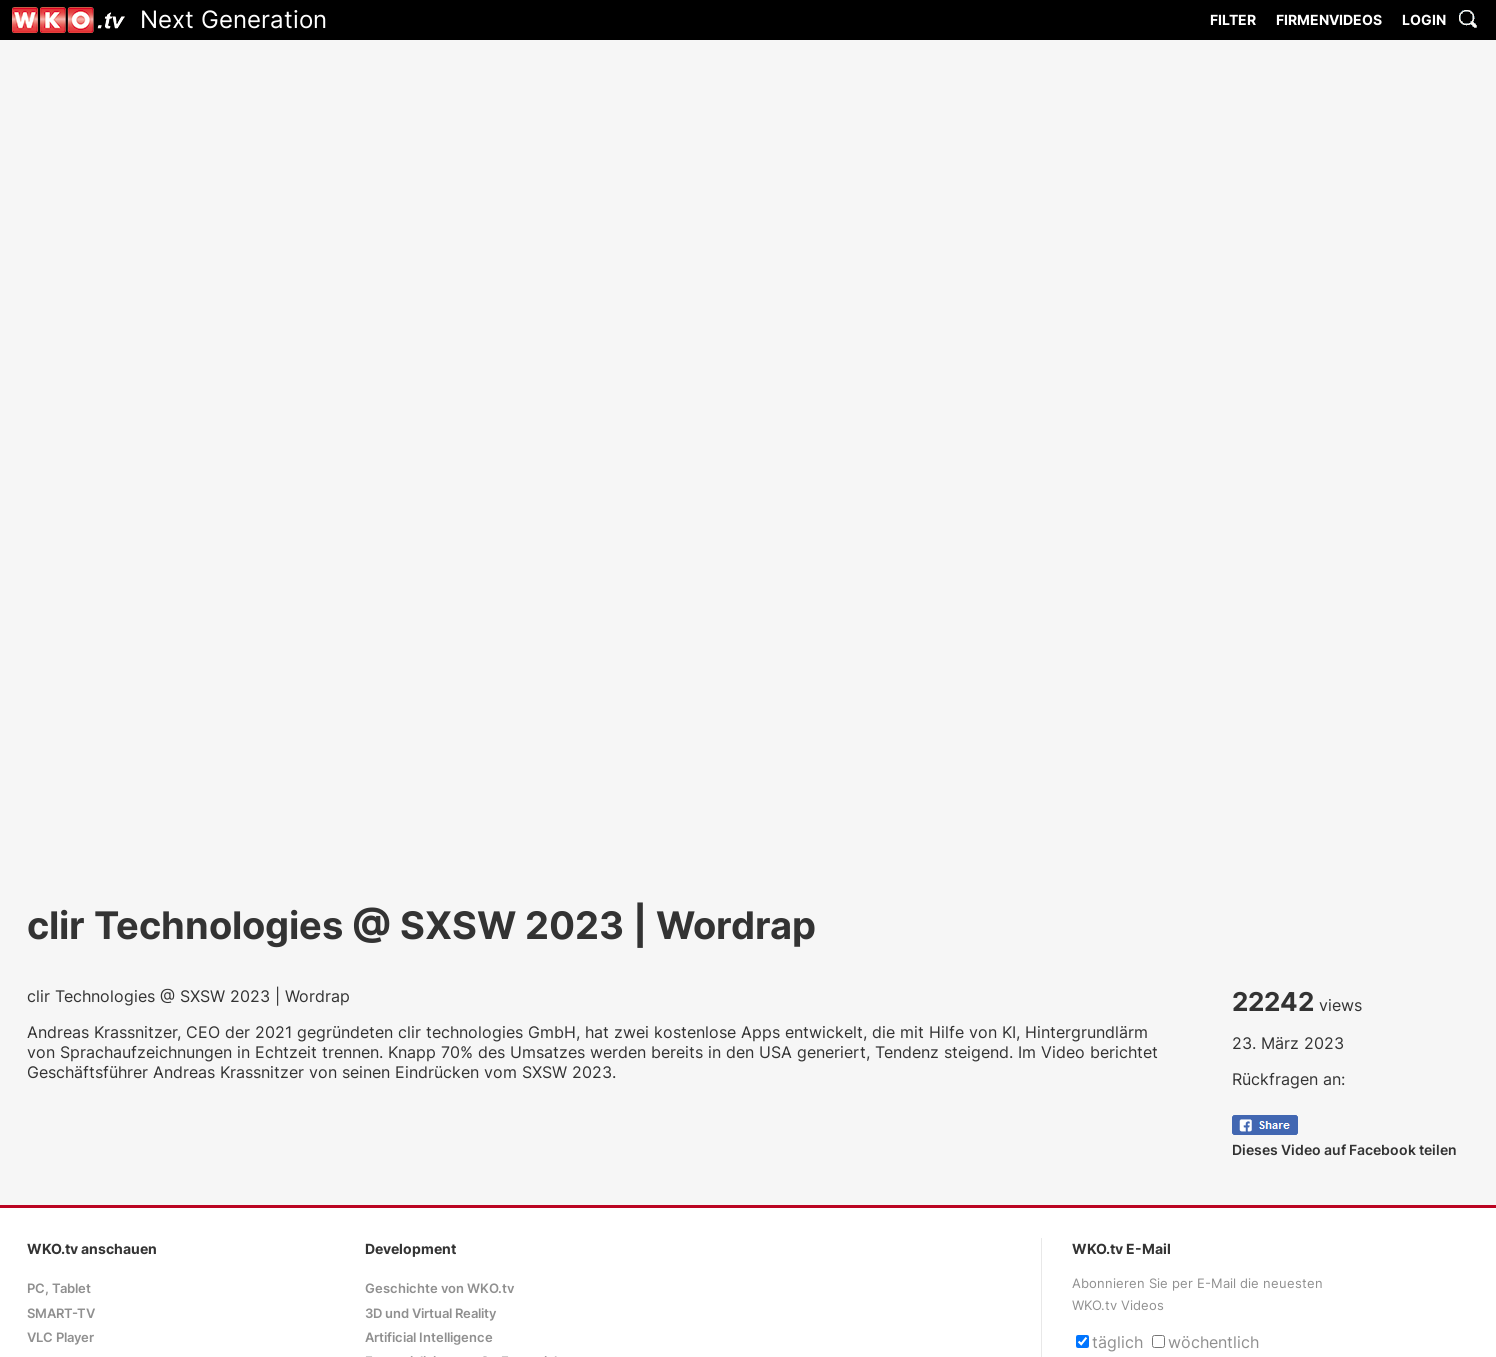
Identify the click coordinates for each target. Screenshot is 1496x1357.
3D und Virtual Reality (430, 1313)
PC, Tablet (59, 1288)
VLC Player (60, 1337)
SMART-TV (61, 1313)
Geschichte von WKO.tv (439, 1288)
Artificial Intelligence (429, 1337)
